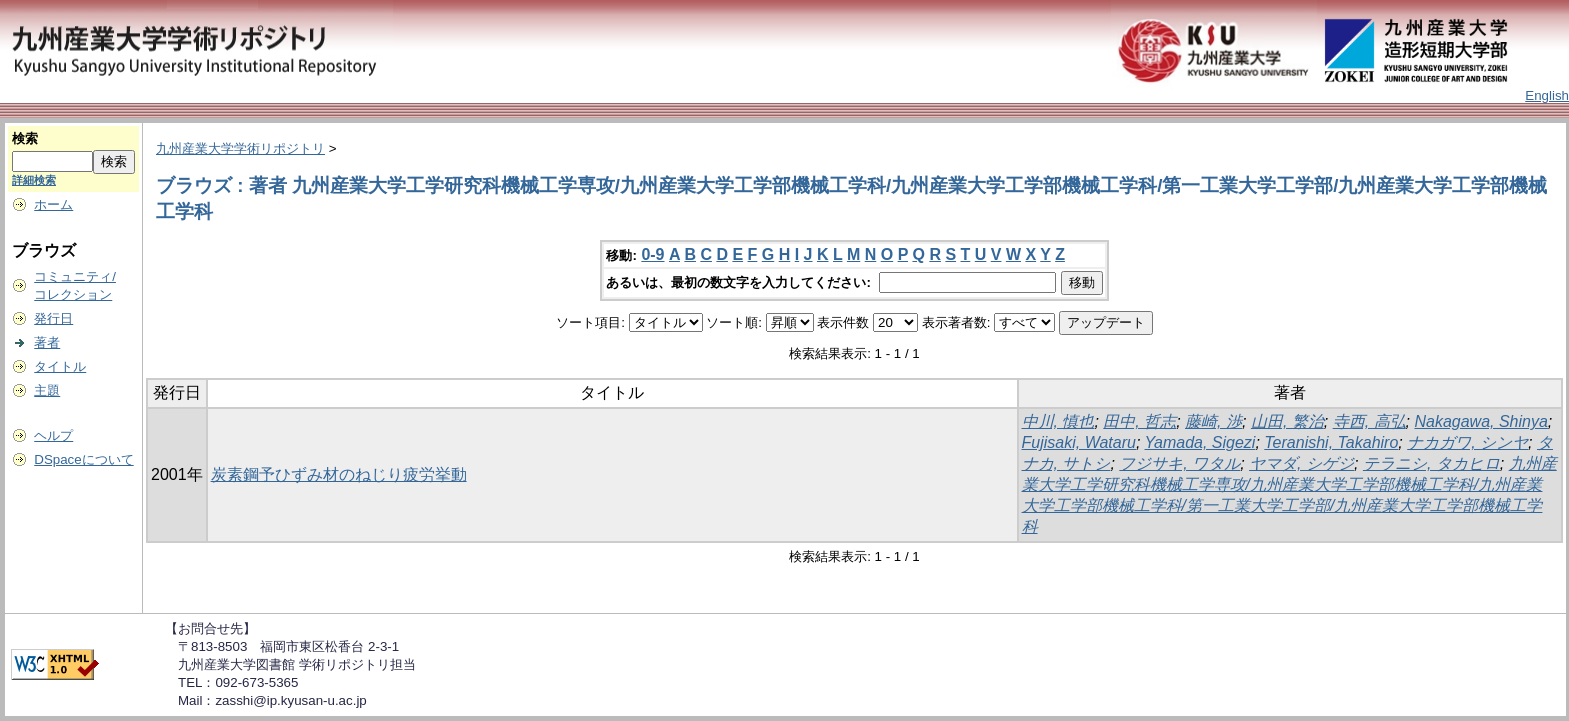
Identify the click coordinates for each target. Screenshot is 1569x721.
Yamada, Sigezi (1200, 442)
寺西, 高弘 (1369, 421)
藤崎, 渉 (1213, 421)
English (1547, 95)
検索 (25, 138)
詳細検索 (34, 180)
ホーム (53, 204)
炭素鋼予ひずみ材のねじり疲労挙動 (339, 474)
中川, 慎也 (1058, 421)
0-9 (652, 254)
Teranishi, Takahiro (1331, 442)
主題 (47, 390)
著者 (47, 342)
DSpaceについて (83, 459)
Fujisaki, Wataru (1079, 442)
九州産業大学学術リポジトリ (240, 148)
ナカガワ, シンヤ (1467, 442)
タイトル (60, 366)
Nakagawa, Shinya (1480, 421)
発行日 (53, 318)
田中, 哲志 (1139, 421)
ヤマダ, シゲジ (1301, 463)
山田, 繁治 (1287, 421)
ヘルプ (53, 435)
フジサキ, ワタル (1179, 463)
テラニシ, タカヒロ (1431, 463)
